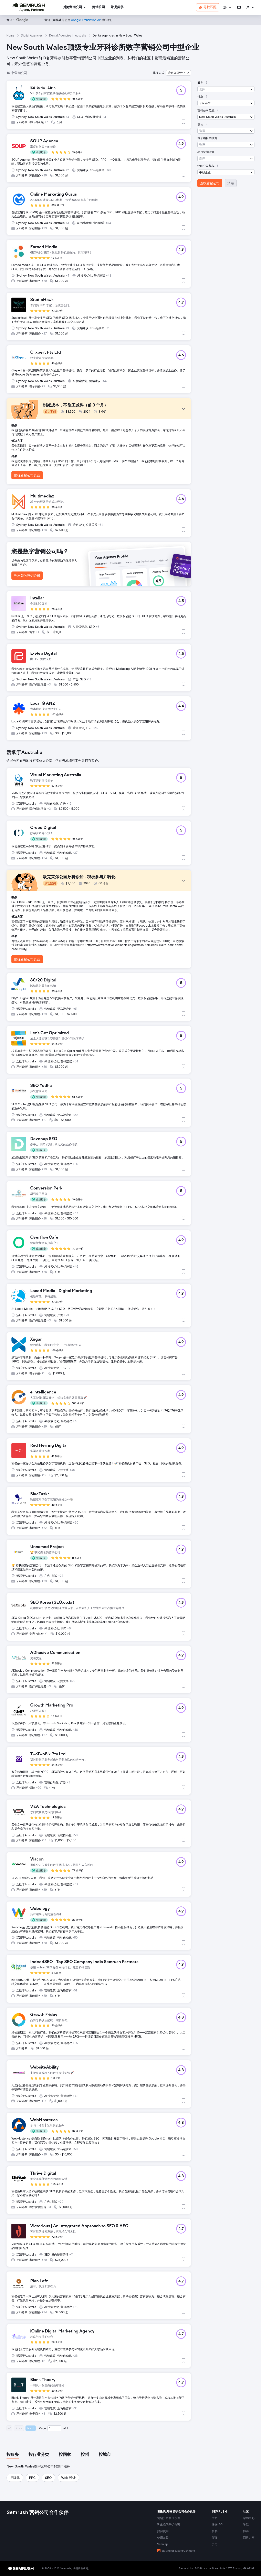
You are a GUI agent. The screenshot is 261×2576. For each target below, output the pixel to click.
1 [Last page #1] (67, 2428)
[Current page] (54, 2428)
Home (10, 35)
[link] (98, 7)
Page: (43, 2428)
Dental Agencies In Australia (67, 35)
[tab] (13, 2455)
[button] (227, 7)
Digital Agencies (32, 35)
